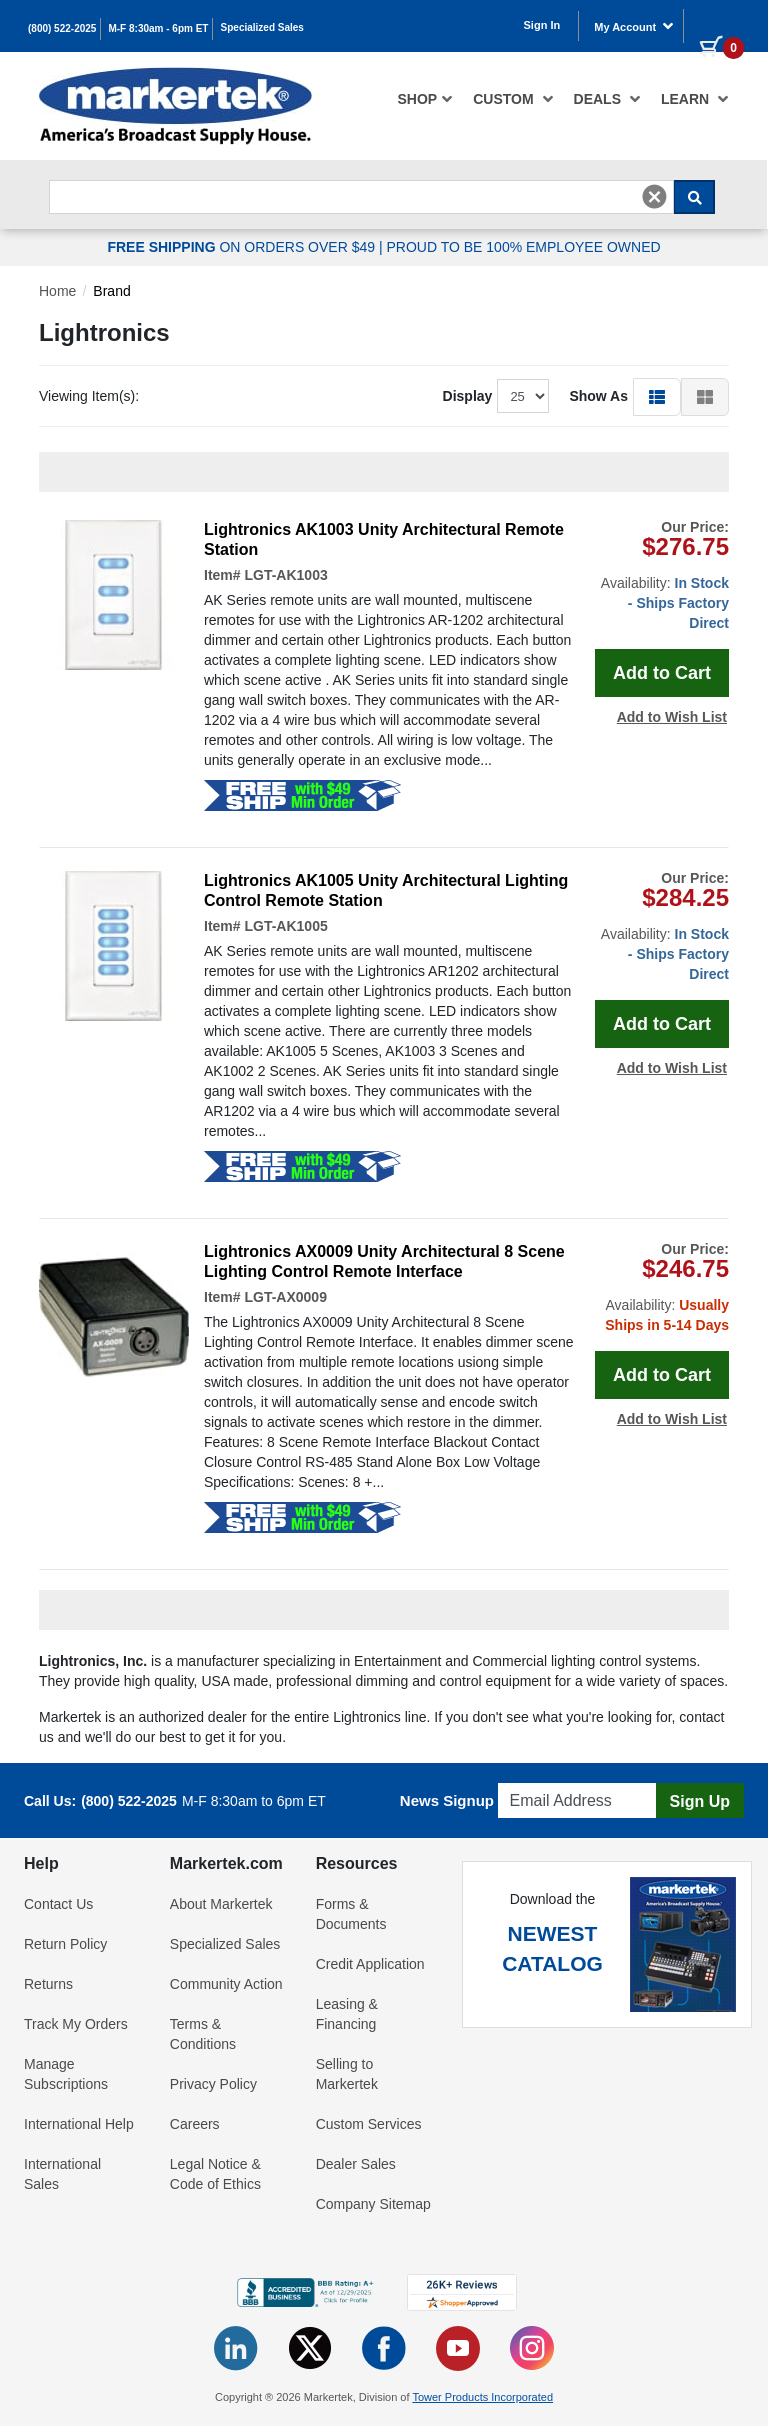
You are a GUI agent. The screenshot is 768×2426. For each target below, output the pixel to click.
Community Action (226, 1984)
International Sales (62, 2174)
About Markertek (221, 1904)
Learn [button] (695, 99)
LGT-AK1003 (285, 575)
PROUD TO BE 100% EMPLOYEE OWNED (523, 247)
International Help (79, 2124)
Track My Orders (76, 2024)
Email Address (545, 1777)
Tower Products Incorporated (482, 2397)
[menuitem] (426, 99)
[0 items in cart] (714, 24)
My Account (634, 26)
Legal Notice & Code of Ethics (215, 2174)
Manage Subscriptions (66, 2074)
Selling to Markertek (347, 2074)
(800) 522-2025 (62, 28)
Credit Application (370, 1964)
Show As (598, 396)
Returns (48, 1984)
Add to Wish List (672, 717)
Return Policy (65, 1944)
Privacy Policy (213, 2084)
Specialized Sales (262, 27)
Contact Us (58, 1904)
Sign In (542, 25)
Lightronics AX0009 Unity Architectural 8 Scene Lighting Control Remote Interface (384, 1261)
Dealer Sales (356, 2164)
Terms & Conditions (203, 2034)
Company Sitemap (373, 2204)
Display (468, 396)
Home (57, 291)
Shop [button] (426, 99)
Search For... (85, 174)
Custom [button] (513, 99)
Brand (111, 291)
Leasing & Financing (347, 2014)
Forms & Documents (351, 1914)
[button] (657, 396)
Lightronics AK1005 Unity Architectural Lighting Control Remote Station (386, 890)
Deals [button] (607, 99)
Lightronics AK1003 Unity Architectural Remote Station (384, 539)
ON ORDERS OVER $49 (243, 247)
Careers (195, 2124)
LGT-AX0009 (285, 1297)
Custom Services (369, 2124)
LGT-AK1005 (285, 926)
